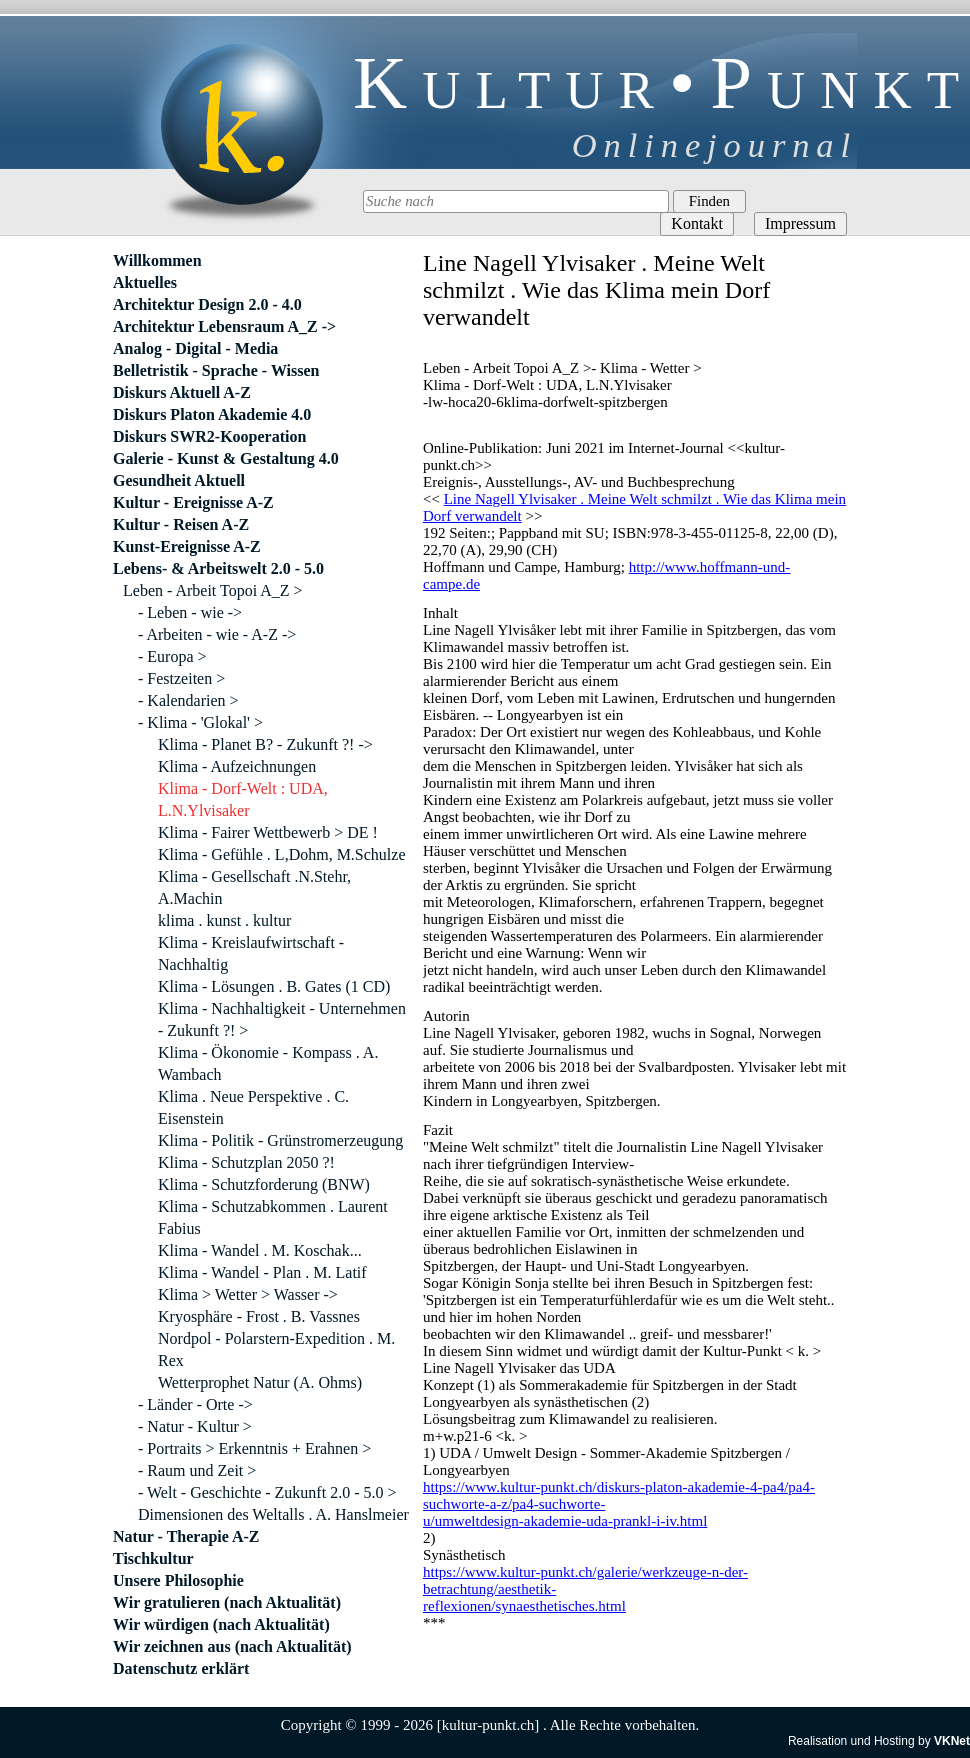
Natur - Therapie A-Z (186, 1536)
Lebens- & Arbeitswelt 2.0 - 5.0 (218, 568)
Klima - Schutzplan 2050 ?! (246, 1162)
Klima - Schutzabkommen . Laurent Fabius (273, 1217)
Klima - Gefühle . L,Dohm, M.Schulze (282, 854)
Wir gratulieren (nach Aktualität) (227, 1602)
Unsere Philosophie (178, 1580)
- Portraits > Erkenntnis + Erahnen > (254, 1448)
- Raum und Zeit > (197, 1470)
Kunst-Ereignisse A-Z (187, 546)
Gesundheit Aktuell (179, 480)
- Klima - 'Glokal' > (200, 722)
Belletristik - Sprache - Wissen (216, 370)
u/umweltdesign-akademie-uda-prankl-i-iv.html (565, 1521)
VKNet (952, 1741)
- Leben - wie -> (190, 612)
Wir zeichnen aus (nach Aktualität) (232, 1646)
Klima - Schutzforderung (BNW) (264, 1184)
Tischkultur (153, 1558)
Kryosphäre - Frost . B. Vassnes (259, 1316)
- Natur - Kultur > (195, 1426)
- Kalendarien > (188, 700)
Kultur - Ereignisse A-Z (193, 502)
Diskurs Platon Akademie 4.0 (212, 414)
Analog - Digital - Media (195, 348)
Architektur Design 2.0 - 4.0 (207, 304)
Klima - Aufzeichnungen (237, 766)
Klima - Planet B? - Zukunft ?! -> (265, 744)
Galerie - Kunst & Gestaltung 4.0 (226, 458)
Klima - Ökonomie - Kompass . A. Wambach (268, 1063)
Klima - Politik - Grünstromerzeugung (280, 1140)
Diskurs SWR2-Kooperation (209, 436)
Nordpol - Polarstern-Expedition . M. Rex (276, 1349)
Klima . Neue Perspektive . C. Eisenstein (253, 1107)
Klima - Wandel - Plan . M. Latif (262, 1272)
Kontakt (697, 223)
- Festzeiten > (181, 678)
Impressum (800, 223)
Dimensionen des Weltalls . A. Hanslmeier (273, 1514)
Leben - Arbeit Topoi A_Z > (213, 590)
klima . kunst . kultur (224, 920)
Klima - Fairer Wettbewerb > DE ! (268, 832)
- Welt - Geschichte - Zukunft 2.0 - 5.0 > (267, 1492)
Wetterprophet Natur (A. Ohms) (260, 1382)
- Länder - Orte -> (195, 1404)
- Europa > (172, 656)
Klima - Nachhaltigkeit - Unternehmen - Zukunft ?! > (282, 1019)
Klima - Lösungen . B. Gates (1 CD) (274, 986)
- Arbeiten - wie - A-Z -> (217, 634)
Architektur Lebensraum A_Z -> (224, 326)
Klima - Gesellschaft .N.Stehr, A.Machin (254, 887)
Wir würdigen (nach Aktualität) (221, 1624)
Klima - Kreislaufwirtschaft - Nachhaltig (251, 953)
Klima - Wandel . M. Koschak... (260, 1250)
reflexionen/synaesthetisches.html (524, 1606)
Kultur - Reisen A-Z (181, 524)
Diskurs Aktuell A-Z (182, 392)
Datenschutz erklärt (181, 1668)
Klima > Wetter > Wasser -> (248, 1294)
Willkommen (157, 260)
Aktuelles (145, 282)
